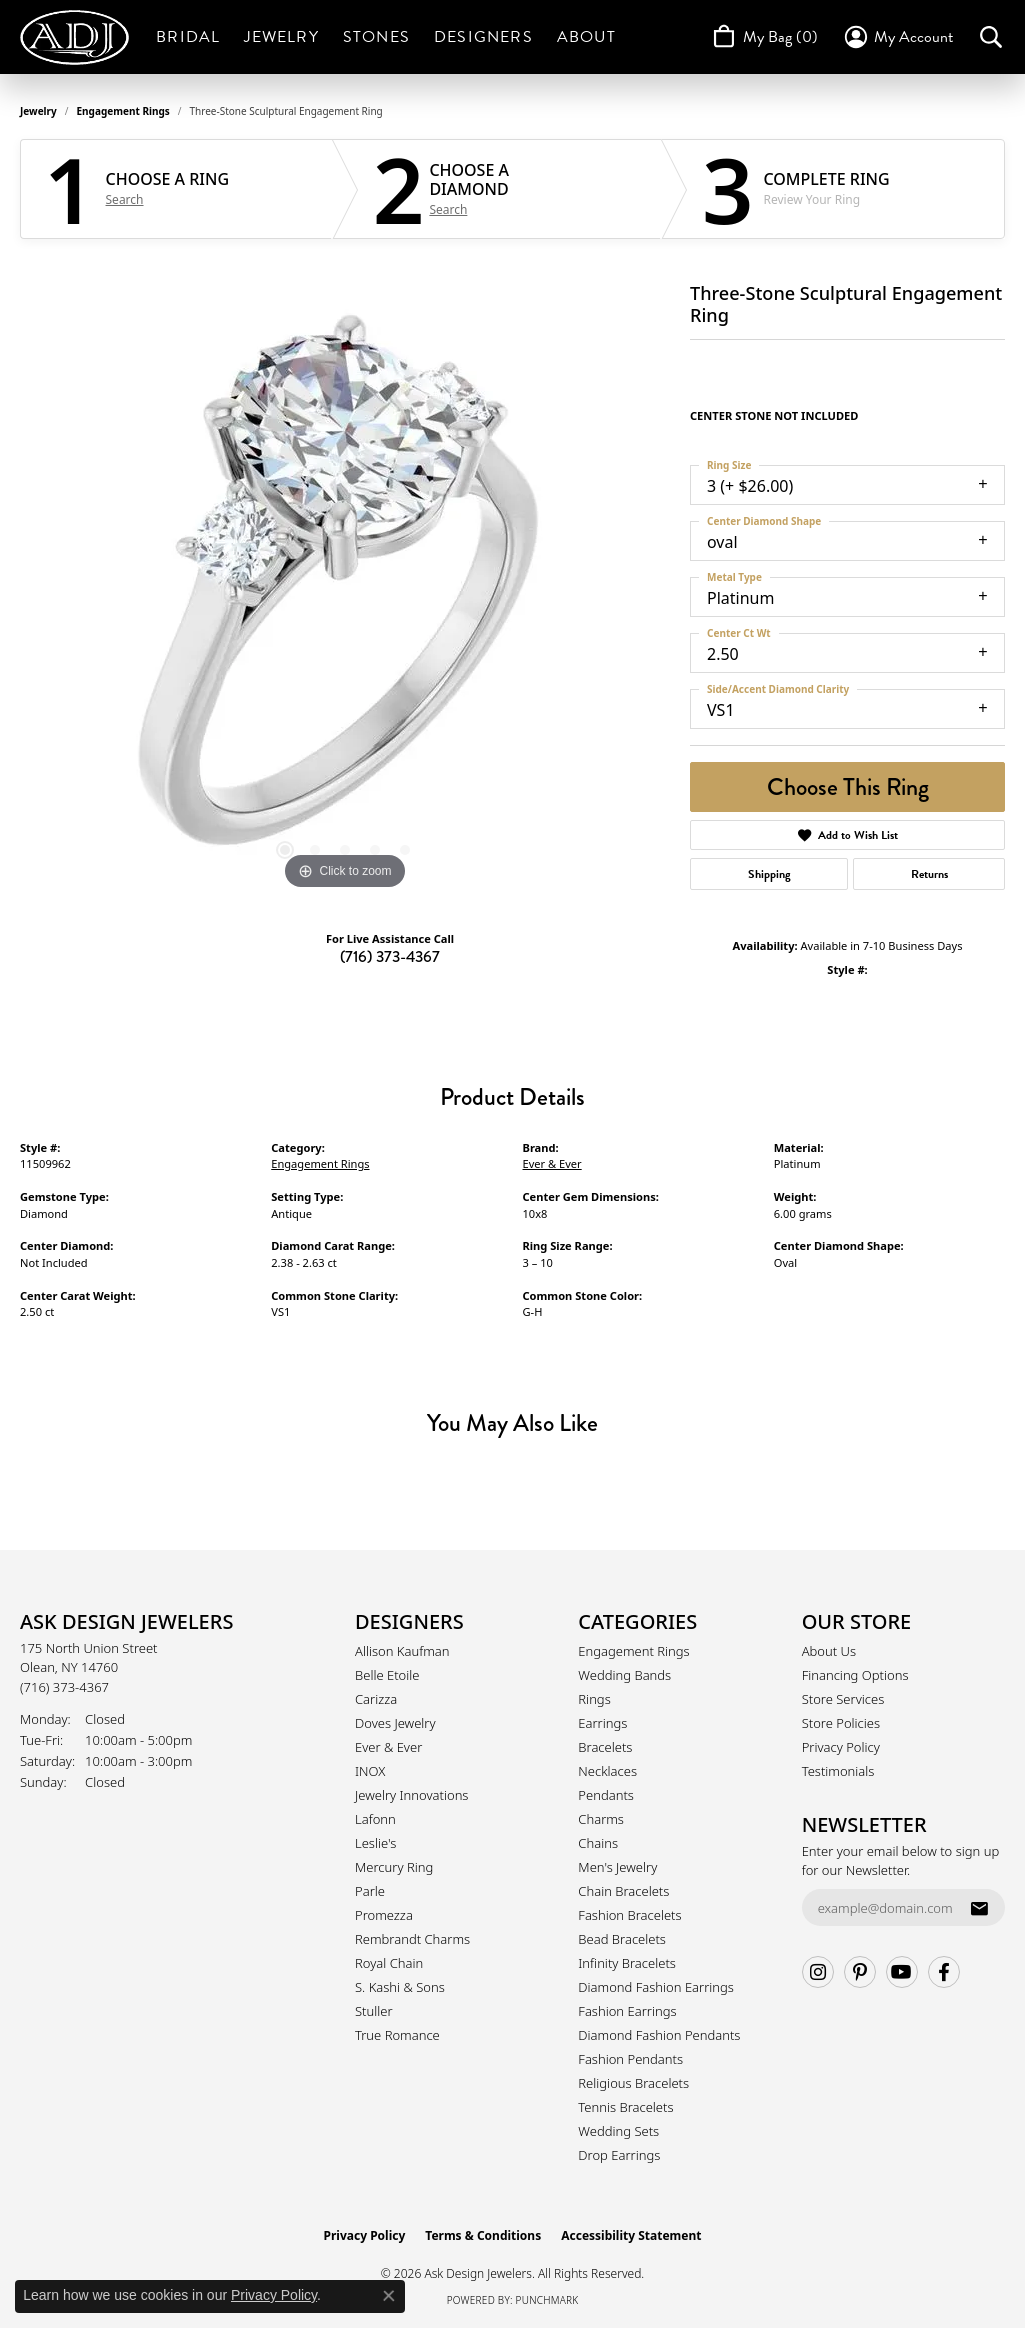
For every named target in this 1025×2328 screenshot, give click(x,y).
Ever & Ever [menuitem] (388, 1747)
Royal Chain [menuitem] (389, 1963)
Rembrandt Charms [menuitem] (412, 1939)
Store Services (843, 1699)
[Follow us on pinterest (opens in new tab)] (860, 1972)
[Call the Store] (64, 1687)
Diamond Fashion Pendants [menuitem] (659, 2035)
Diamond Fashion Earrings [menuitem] (656, 1987)
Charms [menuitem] (601, 1819)
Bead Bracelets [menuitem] (622, 1939)
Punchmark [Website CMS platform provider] (547, 2300)
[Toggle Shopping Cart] (763, 37)
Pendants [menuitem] (606, 1795)
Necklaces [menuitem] (607, 1771)
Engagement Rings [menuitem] (633, 1651)
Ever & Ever (552, 1163)
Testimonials (838, 1771)
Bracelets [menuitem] (605, 1747)
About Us (829, 1651)
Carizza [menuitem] (376, 1699)
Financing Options (855, 1675)
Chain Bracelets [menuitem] (623, 1891)
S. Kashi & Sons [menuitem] (400, 1987)
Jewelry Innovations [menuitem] (411, 1795)
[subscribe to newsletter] (979, 1908)
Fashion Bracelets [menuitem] (629, 1915)
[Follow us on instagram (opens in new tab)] (818, 1972)
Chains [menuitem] (598, 1843)
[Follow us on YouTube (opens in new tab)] (902, 1972)
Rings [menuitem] (594, 1699)
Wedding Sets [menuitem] (618, 2131)
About (586, 37)
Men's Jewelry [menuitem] (617, 1867)
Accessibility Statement (631, 2235)
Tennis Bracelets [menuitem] (625, 2107)
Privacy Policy (841, 1747)
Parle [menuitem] (370, 1891)
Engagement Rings (123, 111)
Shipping (769, 874)
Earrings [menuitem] (602, 1723)
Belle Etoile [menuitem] (387, 1675)
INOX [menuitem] (370, 1771)
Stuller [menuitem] (374, 2011)
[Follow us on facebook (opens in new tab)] (944, 1972)
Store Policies (841, 1723)
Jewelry (281, 37)
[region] (345, 595)
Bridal (188, 37)
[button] (897, 37)
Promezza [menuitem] (384, 1915)
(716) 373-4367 (390, 956)
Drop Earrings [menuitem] (619, 2155)
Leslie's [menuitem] (375, 1843)
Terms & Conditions (483, 2235)
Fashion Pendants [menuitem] (630, 2059)
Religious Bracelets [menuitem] (633, 2083)
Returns (929, 874)
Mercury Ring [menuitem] (394, 1867)
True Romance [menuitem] (397, 2035)
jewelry (38, 111)
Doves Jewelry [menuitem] (395, 1723)
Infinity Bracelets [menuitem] (627, 1963)
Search (125, 200)
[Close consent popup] (389, 2296)
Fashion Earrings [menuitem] (627, 2011)
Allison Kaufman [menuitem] (402, 1651)
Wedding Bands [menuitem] (624, 1675)
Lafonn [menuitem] (375, 1819)
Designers (483, 37)
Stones (376, 37)
